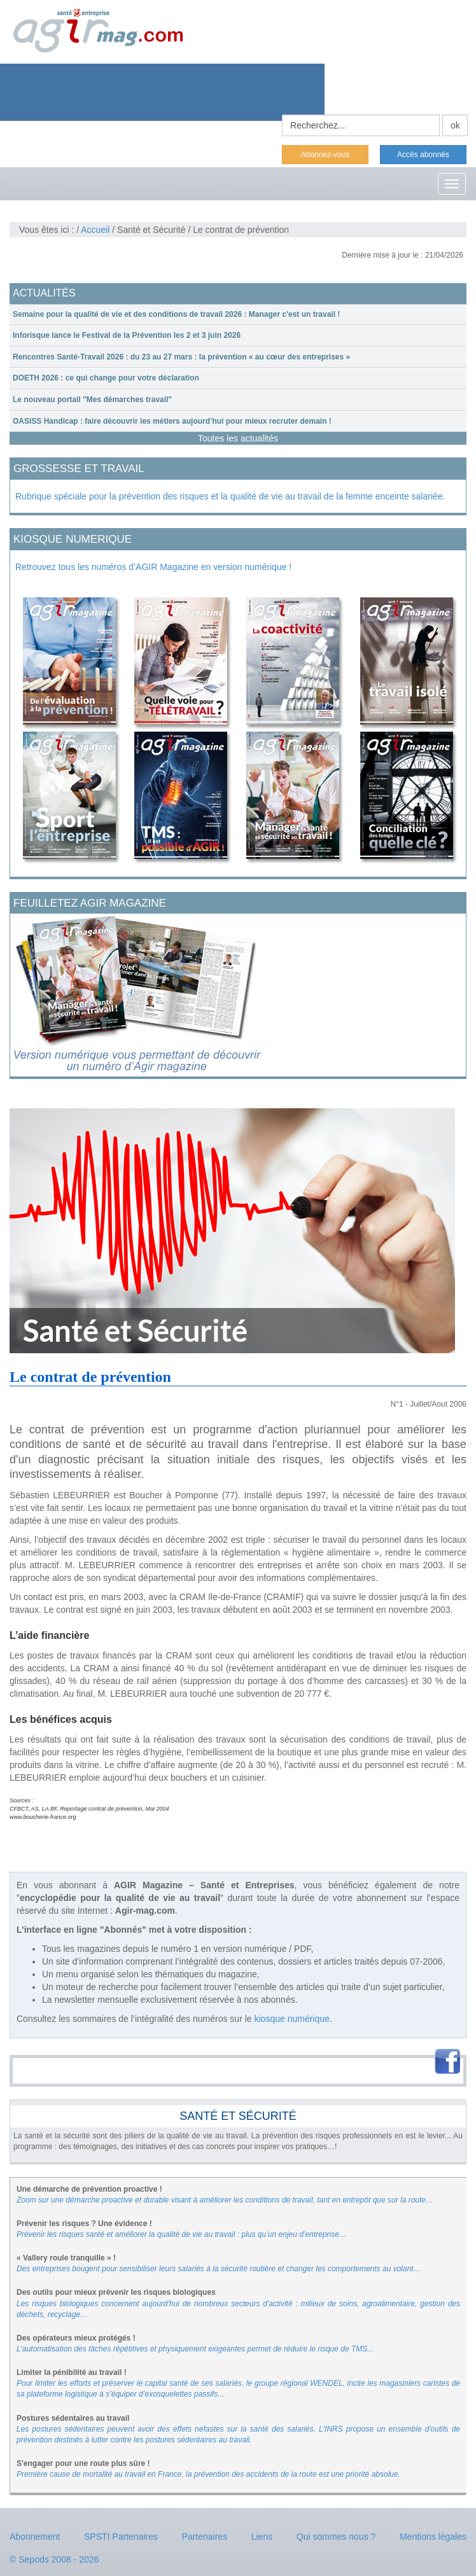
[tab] (238, 315)
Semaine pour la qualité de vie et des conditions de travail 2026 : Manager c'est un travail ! (176, 314)
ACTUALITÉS (44, 293)
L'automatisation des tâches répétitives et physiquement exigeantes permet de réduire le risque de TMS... (195, 2348)
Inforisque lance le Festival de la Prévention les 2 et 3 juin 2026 (127, 335)
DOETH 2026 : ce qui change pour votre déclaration (106, 377)
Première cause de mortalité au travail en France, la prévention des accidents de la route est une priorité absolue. (208, 2474)
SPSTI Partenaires (121, 2536)
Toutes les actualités (238, 438)
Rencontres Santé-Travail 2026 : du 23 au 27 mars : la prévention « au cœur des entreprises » (181, 356)
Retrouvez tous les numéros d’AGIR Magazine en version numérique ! (153, 567)
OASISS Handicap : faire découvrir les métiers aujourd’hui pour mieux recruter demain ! (172, 421)
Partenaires (205, 2536)
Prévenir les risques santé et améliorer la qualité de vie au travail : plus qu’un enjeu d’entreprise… (182, 2234)
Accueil (95, 230)
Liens (261, 2536)
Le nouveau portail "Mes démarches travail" (92, 399)
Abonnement (35, 2536)
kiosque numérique (292, 2019)
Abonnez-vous (325, 154)
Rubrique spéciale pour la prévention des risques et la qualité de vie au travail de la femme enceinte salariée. (230, 496)
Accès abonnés (423, 154)
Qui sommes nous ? (336, 2536)
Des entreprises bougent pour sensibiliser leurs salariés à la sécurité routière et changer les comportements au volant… (219, 2268)
